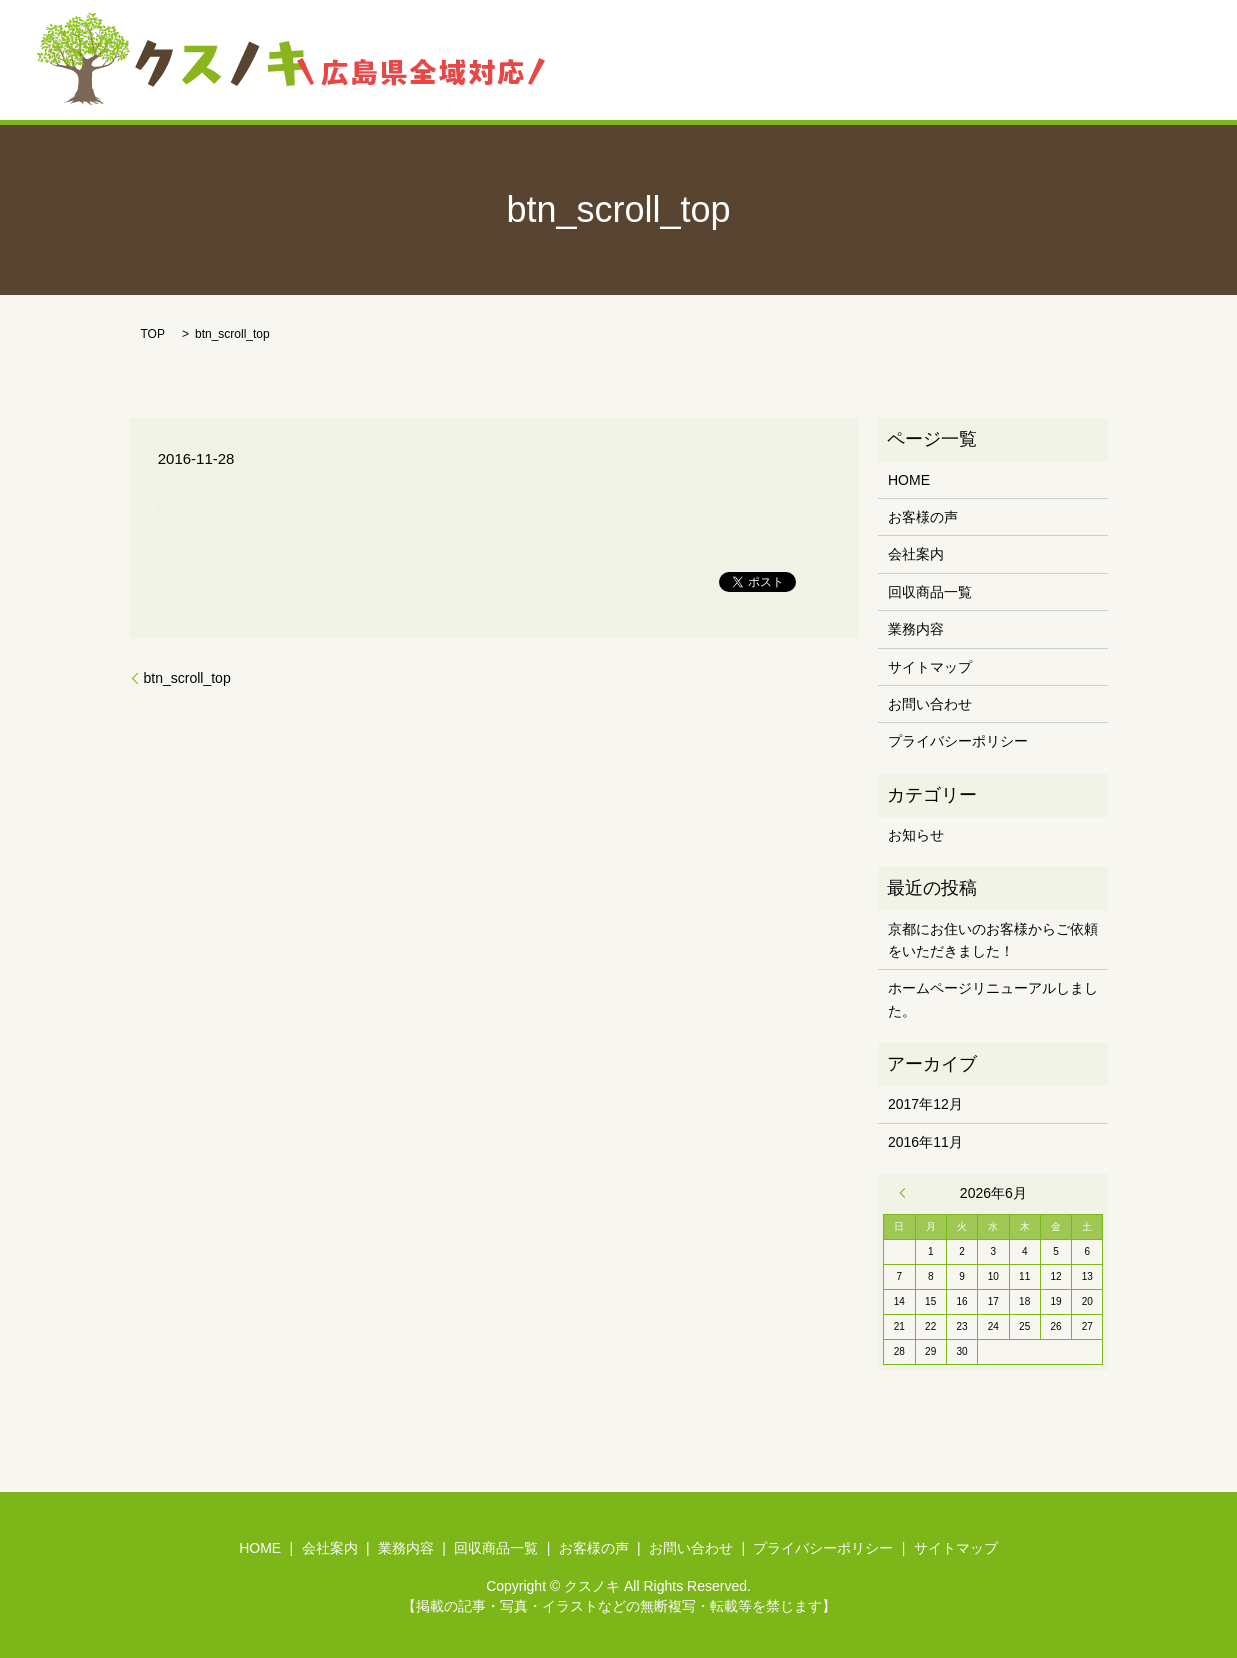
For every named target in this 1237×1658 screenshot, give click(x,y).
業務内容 (753, 60)
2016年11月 (925, 1142)
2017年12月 (925, 1104)
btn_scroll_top (187, 678)
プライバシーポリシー (958, 741)
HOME (581, 60)
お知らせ (916, 835)
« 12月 (907, 1193)
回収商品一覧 (856, 60)
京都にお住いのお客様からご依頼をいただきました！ (993, 940)
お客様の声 (967, 60)
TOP (153, 334)
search (1168, 60)
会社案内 (663, 60)
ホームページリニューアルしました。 (993, 999)
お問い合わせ (1077, 60)
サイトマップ (930, 667)
